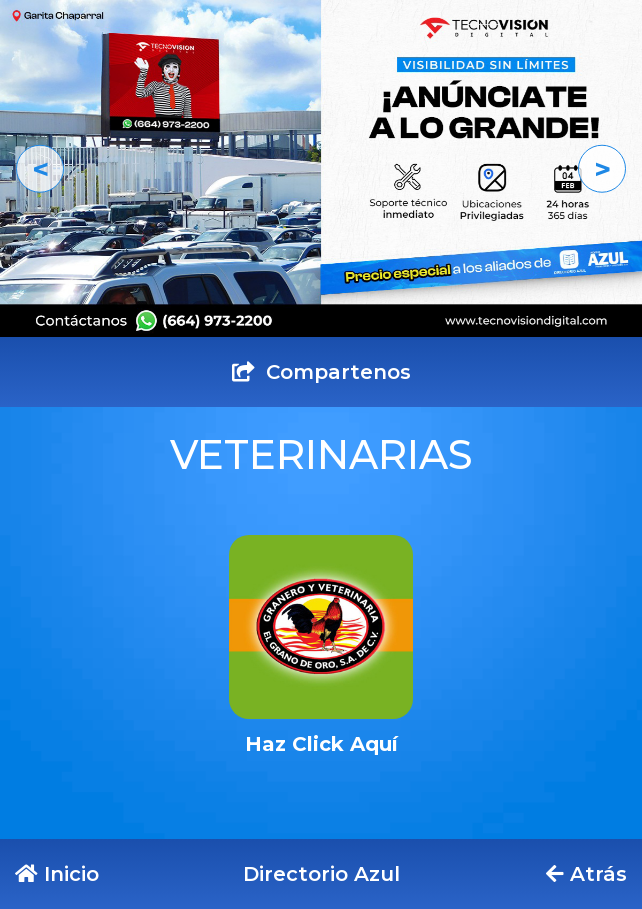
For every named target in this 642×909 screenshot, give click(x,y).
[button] (40, 168)
